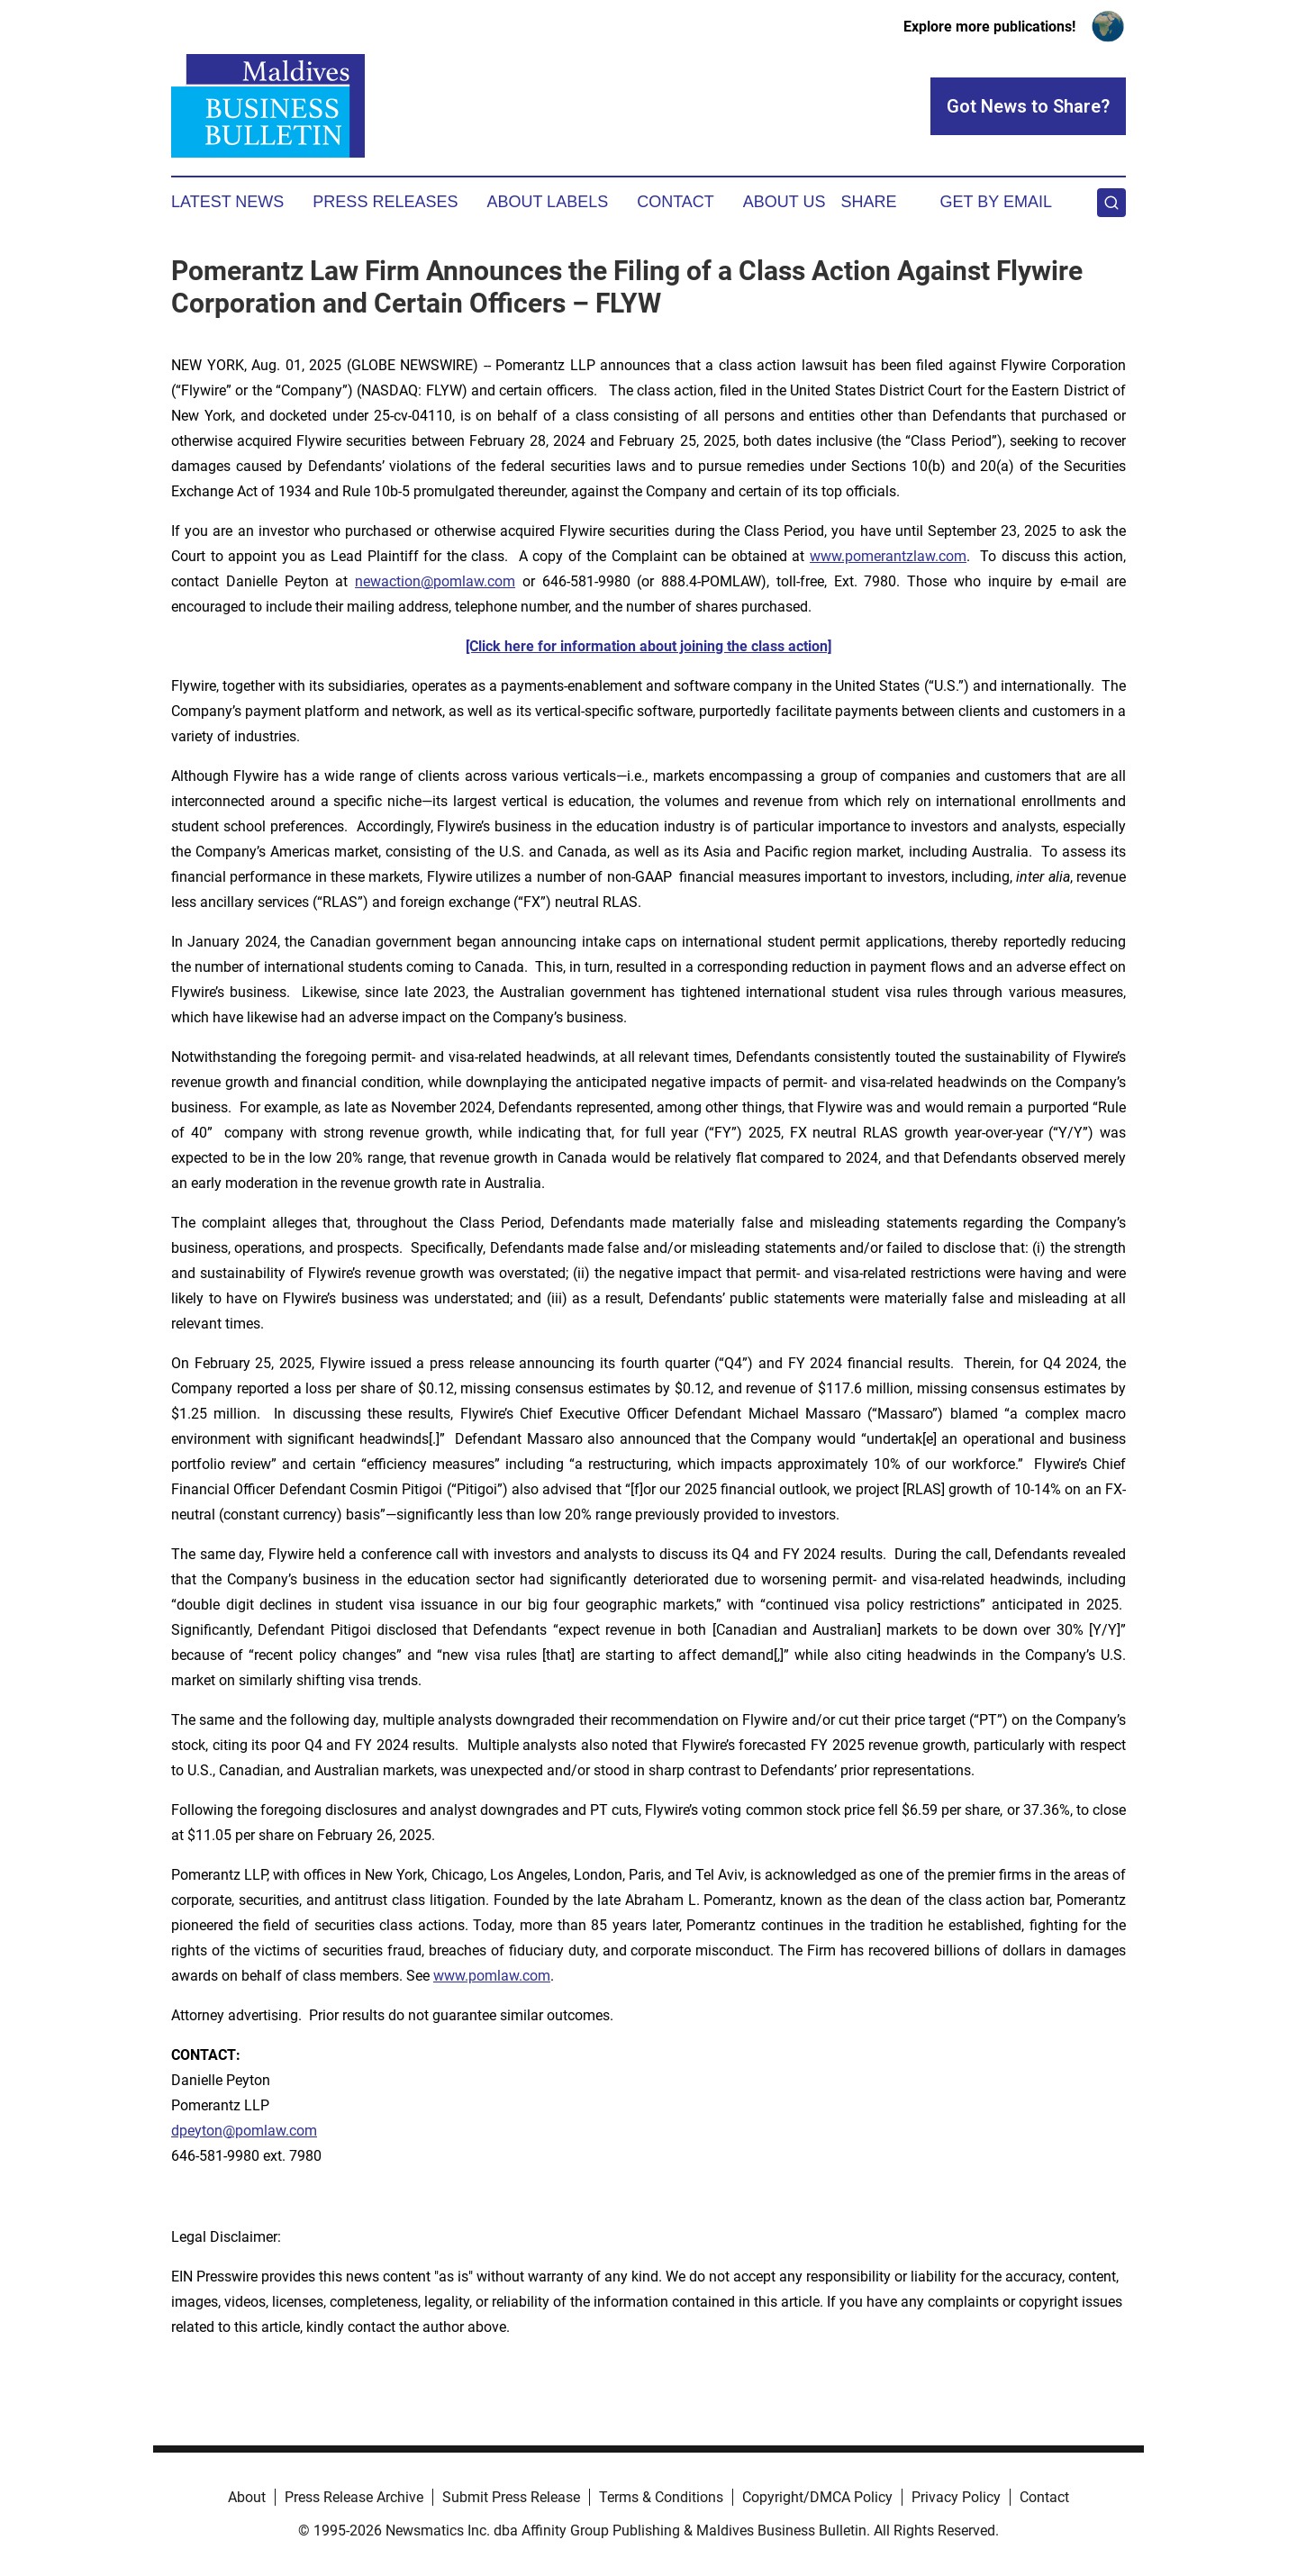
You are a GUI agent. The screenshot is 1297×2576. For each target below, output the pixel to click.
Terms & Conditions (661, 2497)
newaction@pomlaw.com (435, 581)
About (247, 2497)
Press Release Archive (354, 2497)
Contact (675, 202)
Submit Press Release (511, 2497)
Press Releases (385, 202)
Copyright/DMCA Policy (817, 2497)
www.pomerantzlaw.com (888, 556)
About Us (784, 202)
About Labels (547, 202)
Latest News (227, 202)
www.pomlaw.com (491, 1975)
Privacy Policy (956, 2497)
